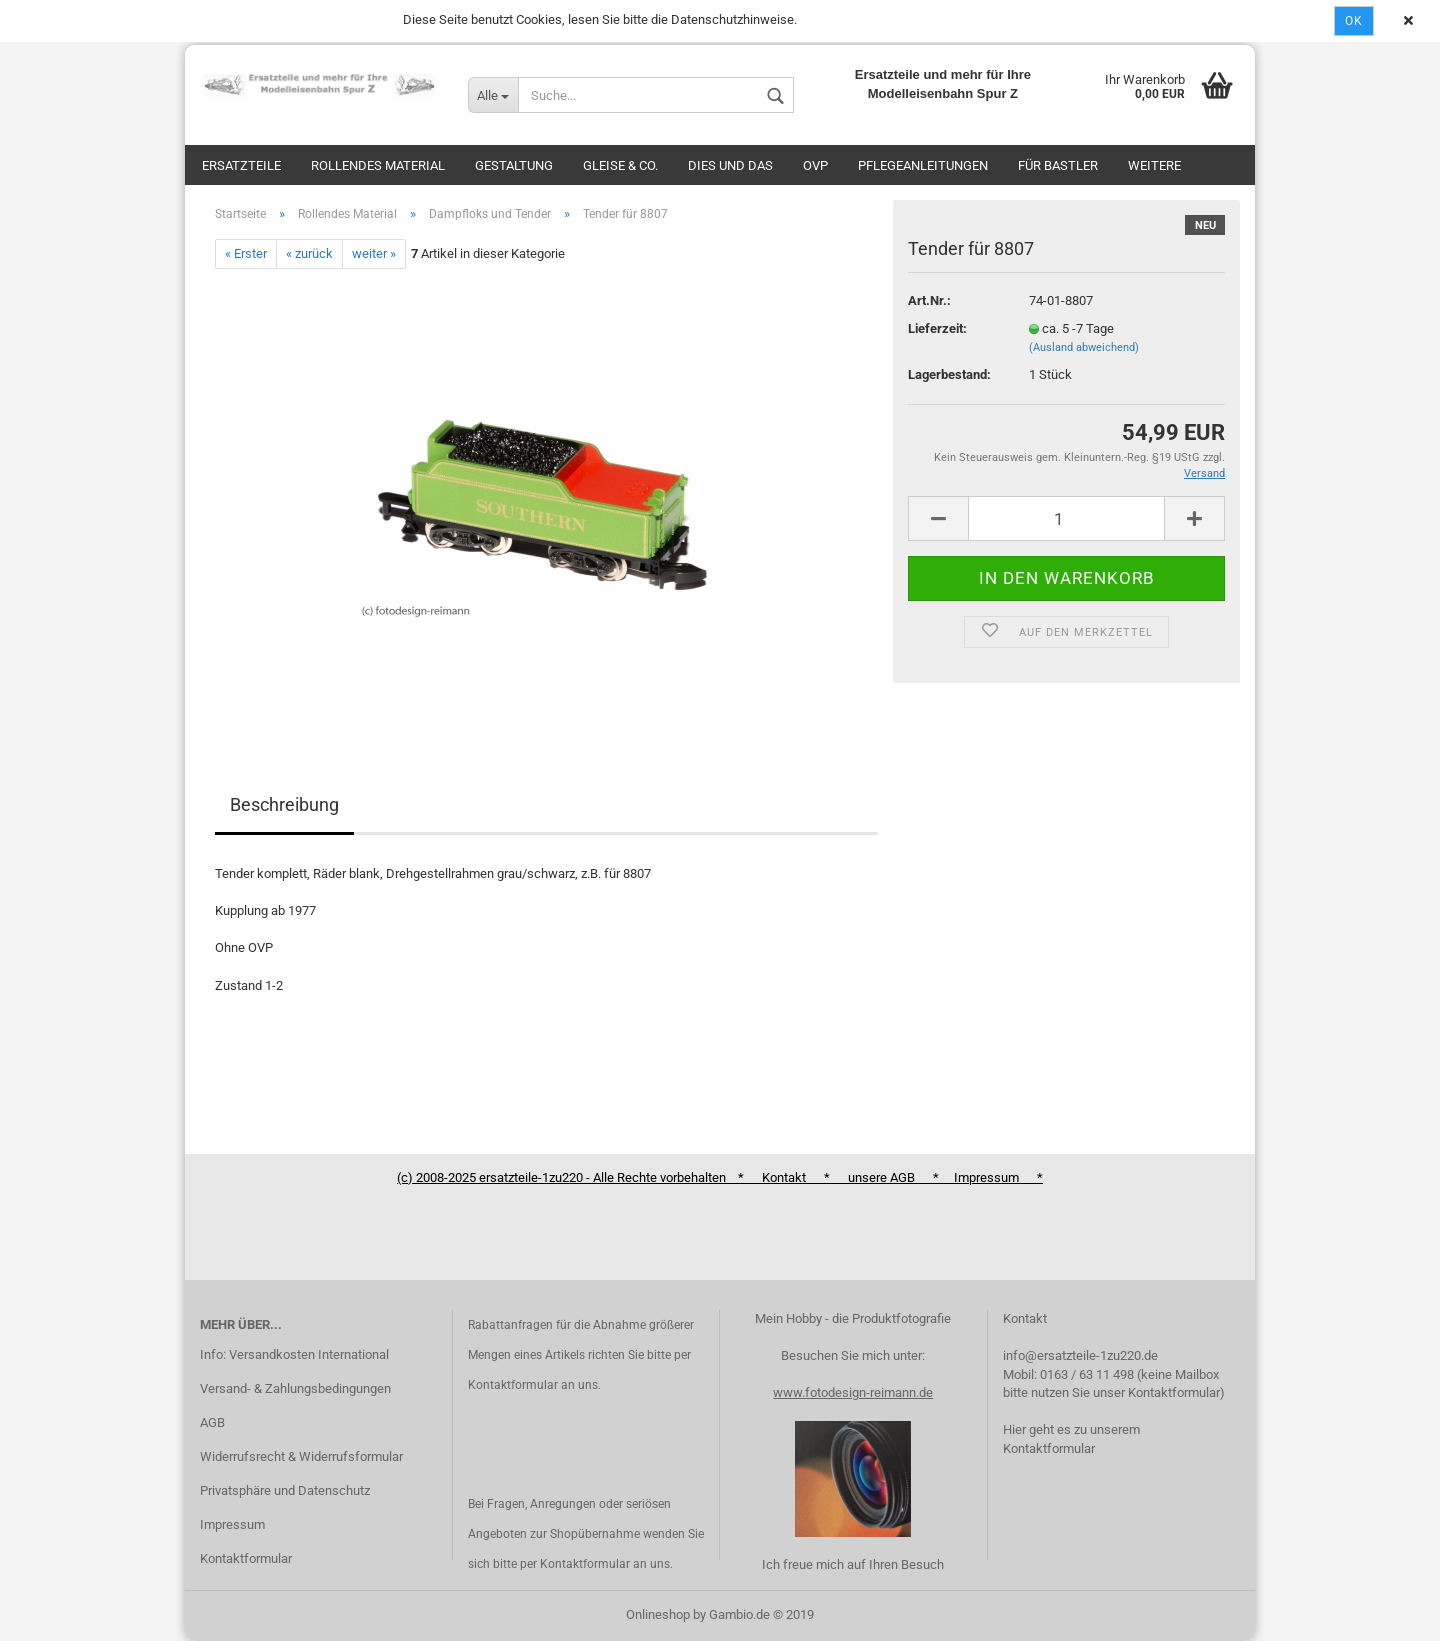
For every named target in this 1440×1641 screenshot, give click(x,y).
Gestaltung (514, 165)
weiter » (374, 253)
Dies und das (730, 165)
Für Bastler (1058, 165)
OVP (815, 165)
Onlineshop (658, 1614)
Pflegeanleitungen (923, 165)
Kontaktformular (246, 1558)
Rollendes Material (378, 165)
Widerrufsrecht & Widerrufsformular (301, 1456)
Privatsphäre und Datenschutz (285, 1490)
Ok (1354, 21)
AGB (212, 1422)
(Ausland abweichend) (1084, 347)
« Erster (246, 253)
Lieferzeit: (937, 328)
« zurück (309, 253)
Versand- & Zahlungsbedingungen (295, 1388)
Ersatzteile (241, 165)
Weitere (1154, 165)
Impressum (232, 1524)
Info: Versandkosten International (294, 1354)
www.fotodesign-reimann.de (853, 1392)
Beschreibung (284, 804)
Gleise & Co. (620, 165)
